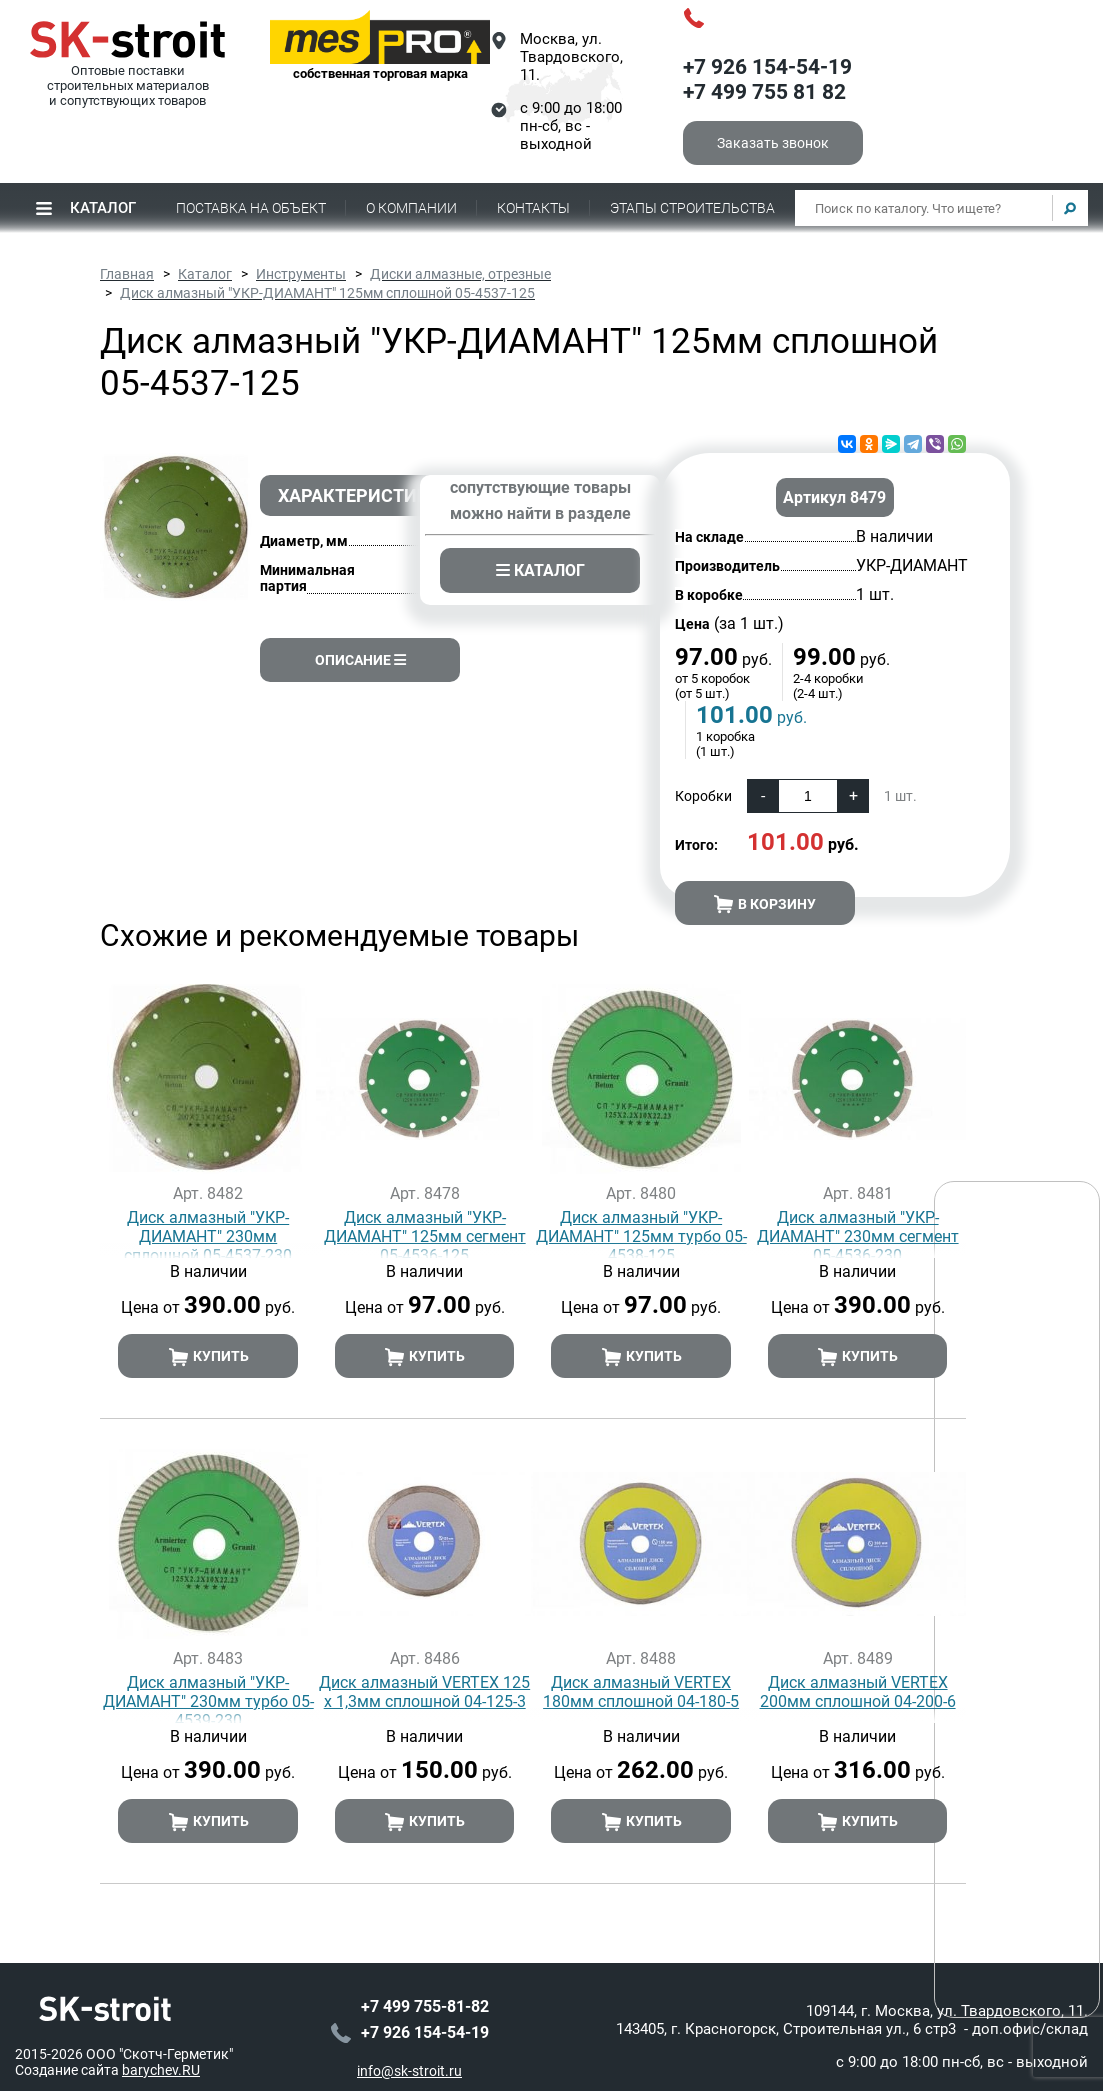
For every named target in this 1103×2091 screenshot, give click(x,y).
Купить (208, 1357)
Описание (360, 660)
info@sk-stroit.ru (409, 2052)
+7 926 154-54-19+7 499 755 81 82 (767, 80)
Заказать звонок (773, 143)
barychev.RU (161, 2051)
